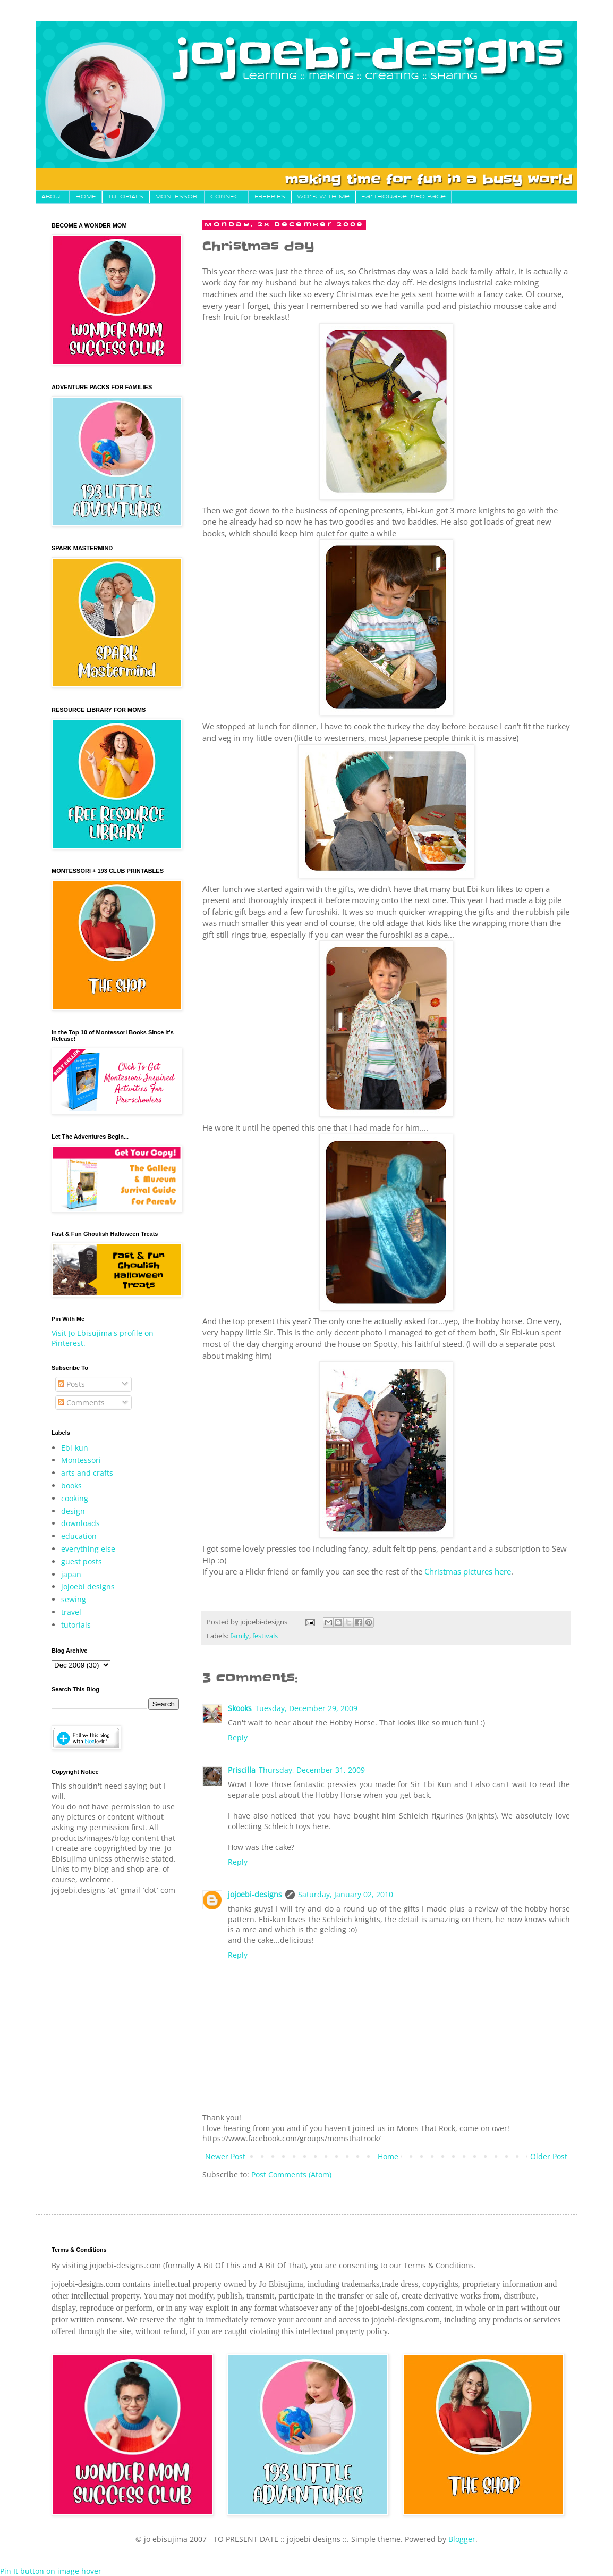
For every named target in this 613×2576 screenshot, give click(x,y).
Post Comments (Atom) (291, 2174)
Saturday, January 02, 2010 (345, 1894)
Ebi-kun (74, 1448)
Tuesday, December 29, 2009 (306, 1708)
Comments (81, 1403)
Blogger (461, 2539)
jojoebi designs (88, 1586)
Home (388, 2156)
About (52, 196)
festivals (265, 1635)
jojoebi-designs (255, 1894)
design (73, 1511)
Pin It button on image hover (50, 2571)
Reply (238, 1737)
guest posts (81, 1561)
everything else (88, 1549)
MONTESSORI (177, 196)
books (71, 1485)
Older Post (548, 2156)
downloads (80, 1523)
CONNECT (226, 196)
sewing (73, 1599)
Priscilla (242, 1770)
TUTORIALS (125, 196)
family (239, 1635)
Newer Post (225, 2156)
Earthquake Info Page (403, 196)
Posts (71, 1384)
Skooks (240, 1708)
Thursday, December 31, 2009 (312, 1770)
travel (71, 1612)
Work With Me (323, 196)
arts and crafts (87, 1473)
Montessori (81, 1460)
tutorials (76, 1625)
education (79, 1536)
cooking (74, 1498)
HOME (85, 196)
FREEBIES (269, 196)
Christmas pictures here (467, 1571)
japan (71, 1574)
